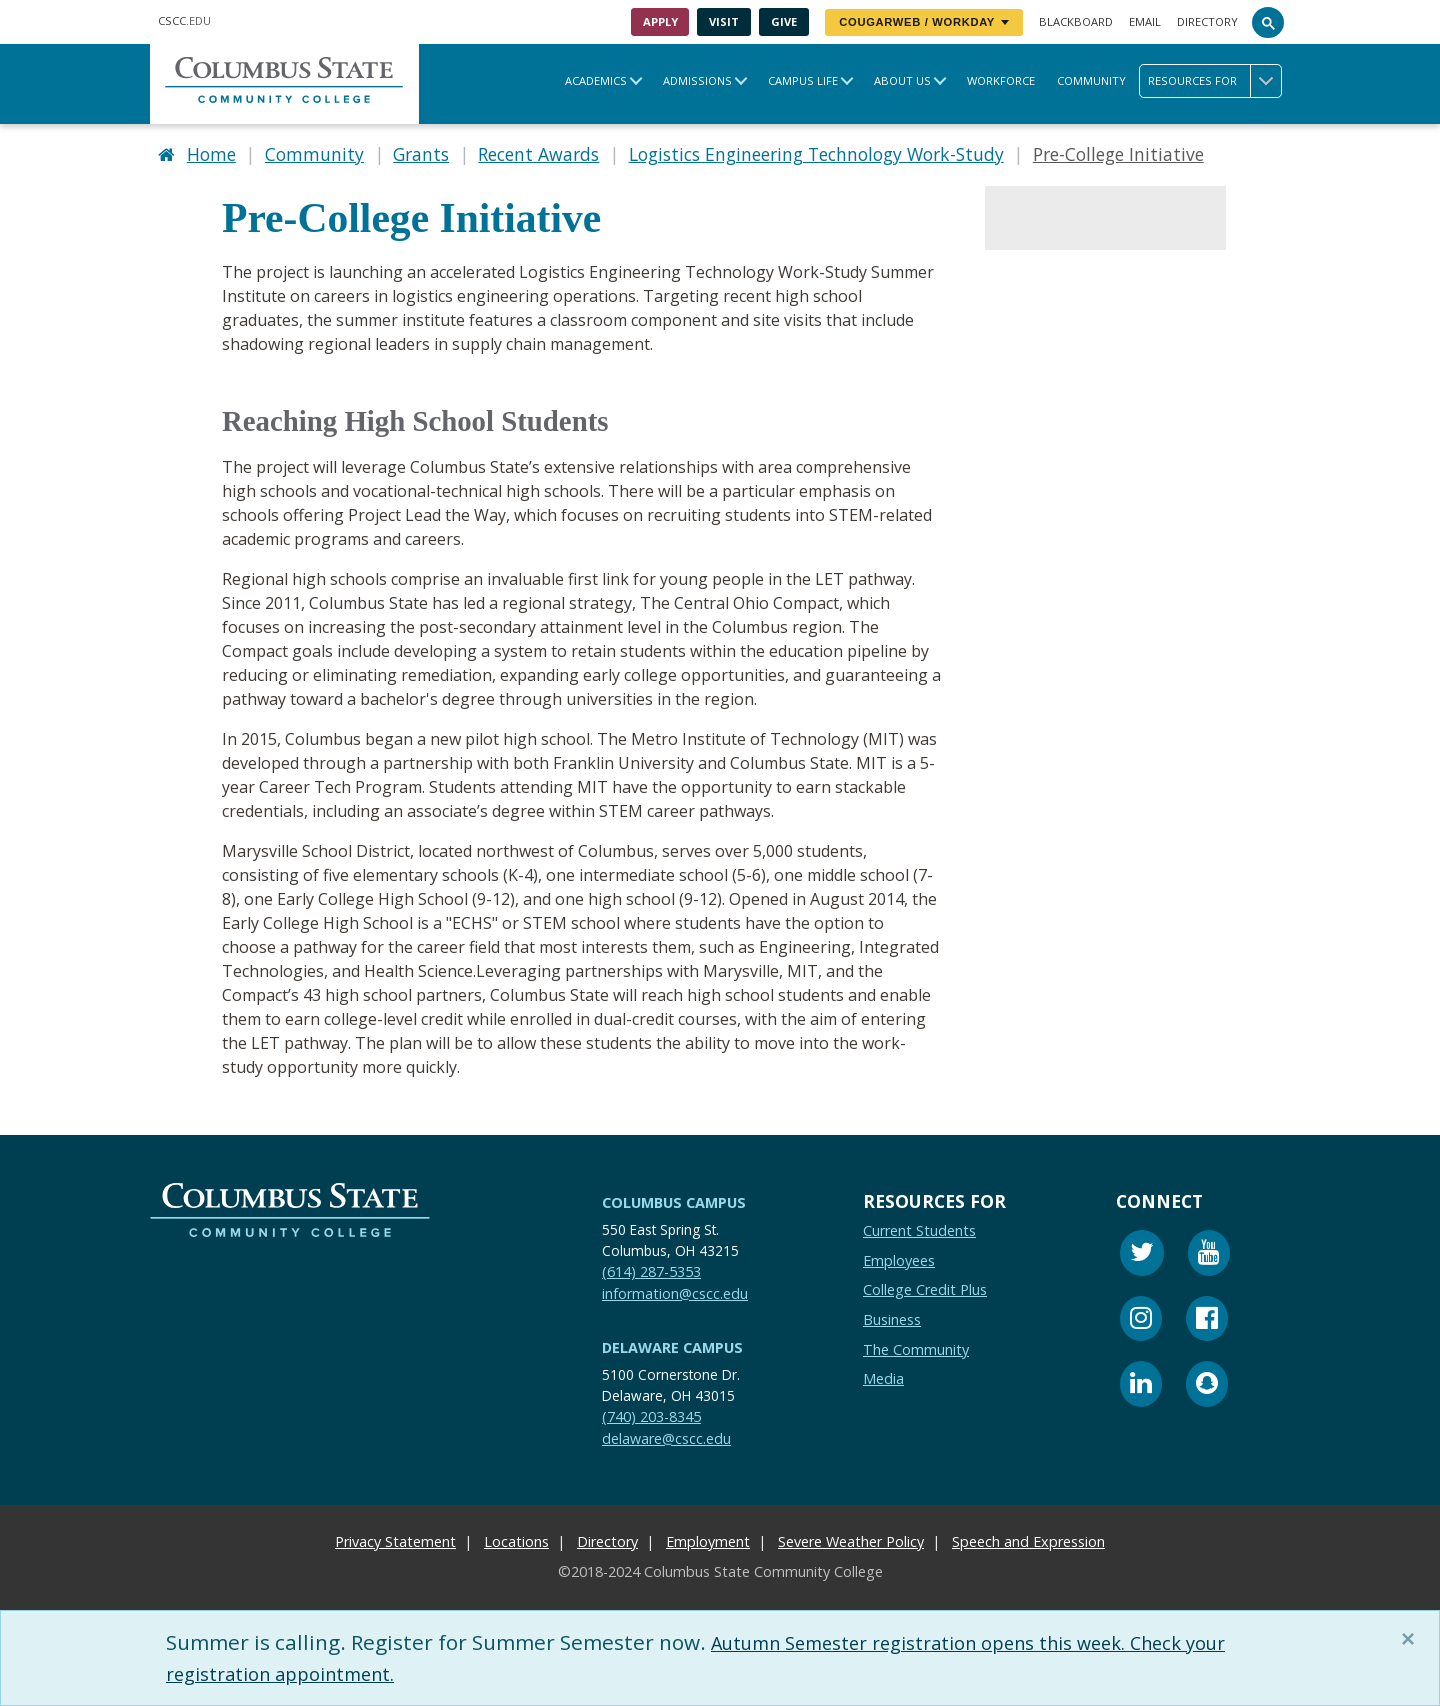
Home (211, 152)
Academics (596, 80)
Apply (660, 21)
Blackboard (1076, 21)
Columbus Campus (674, 1198)
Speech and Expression (1028, 1537)
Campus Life (803, 80)
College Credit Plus (925, 1285)
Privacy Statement (395, 1537)
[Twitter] (1142, 1251)
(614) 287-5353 (651, 1267)
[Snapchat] (1207, 1382)
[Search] (1268, 22)
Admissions (697, 80)
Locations (516, 1537)
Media (883, 1374)
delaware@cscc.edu (666, 1434)
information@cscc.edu (675, 1289)
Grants (421, 152)
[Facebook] (1207, 1317)
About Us (902, 80)
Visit (724, 21)
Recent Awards (538, 152)
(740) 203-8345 (651, 1412)
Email (1145, 21)
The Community (916, 1345)
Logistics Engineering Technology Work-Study (816, 152)
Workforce (1001, 80)
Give (784, 21)
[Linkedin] (1141, 1382)
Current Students (919, 1226)
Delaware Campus (672, 1343)
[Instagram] (1141, 1317)
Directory (1207, 21)
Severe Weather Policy (851, 1537)
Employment (708, 1537)
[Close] (1412, 1639)
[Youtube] (1209, 1251)
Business (892, 1315)
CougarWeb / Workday (924, 22)
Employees (899, 1256)
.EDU (184, 20)
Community (1091, 80)
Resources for (1214, 81)
